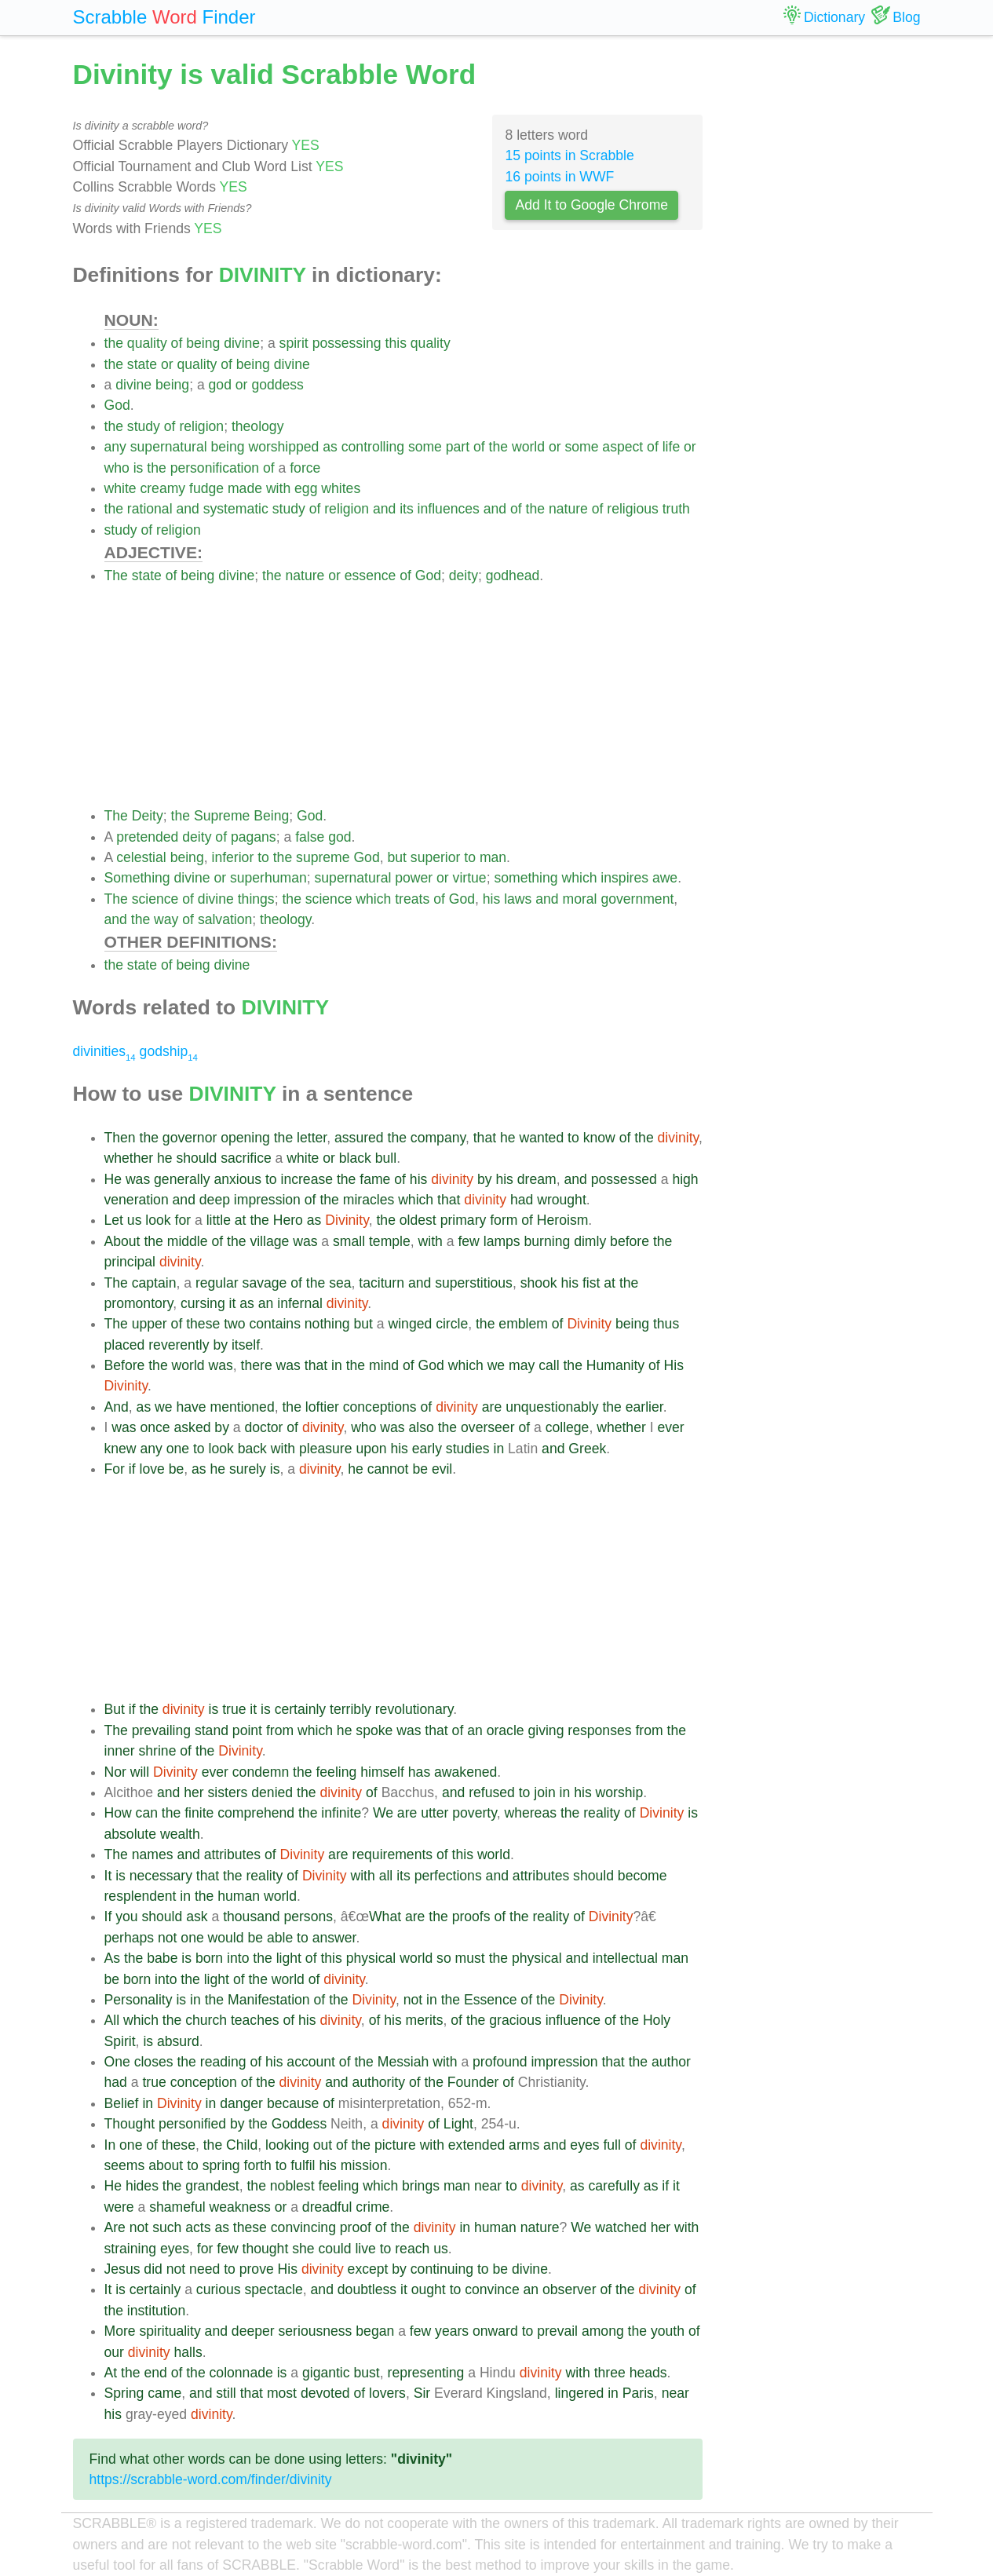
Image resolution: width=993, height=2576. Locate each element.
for (183, 1220)
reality (601, 1813)
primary (463, 1220)
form (503, 1220)
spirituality (169, 2331)
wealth (180, 1834)
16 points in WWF (559, 177)
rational (150, 509)
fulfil (302, 2165)
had (521, 1200)
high (685, 1179)
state (142, 364)
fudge (206, 488)
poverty (474, 1813)
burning (547, 1241)
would (226, 1938)
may (522, 1365)
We (383, 1813)
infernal (300, 1303)
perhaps (129, 1938)
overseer (487, 1427)
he (508, 1137)
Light (458, 2124)
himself (382, 1772)
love (151, 1469)
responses (599, 1730)
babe (162, 1958)
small (349, 1241)
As (112, 1958)
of (177, 343)
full (612, 2145)
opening (245, 1137)
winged (410, 1324)
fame (375, 1179)
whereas (530, 1813)
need (204, 2269)
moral (580, 899)
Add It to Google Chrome (591, 205)
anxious (237, 1179)
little (218, 1220)
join (544, 1792)
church (206, 2020)
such (166, 2227)
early (427, 1448)
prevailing (161, 1730)
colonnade (241, 2373)
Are (115, 2227)
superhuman (268, 878)
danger (241, 2103)
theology (258, 426)
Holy (656, 2020)
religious (633, 509)
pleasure (325, 1448)
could (334, 2248)
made (245, 488)
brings (421, 2186)
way (166, 919)
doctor (264, 1427)
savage (265, 1283)
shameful (177, 2207)
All (112, 2020)
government (637, 899)
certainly (301, 1709)
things (256, 899)
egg (305, 488)
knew (120, 1448)
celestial (141, 857)
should (196, 1158)
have (191, 1407)
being (203, 343)
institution (156, 2310)
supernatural (168, 447)
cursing (203, 1303)
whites (340, 488)
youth (668, 2331)
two (234, 1324)
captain (154, 1283)
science (155, 899)
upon (371, 1448)
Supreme (222, 816)
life (672, 447)
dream (537, 1179)
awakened (465, 1772)
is (138, 468)
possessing (347, 343)
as (330, 447)
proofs (471, 1916)
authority (378, 2082)
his (492, 899)
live (365, 2248)
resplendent (140, 1896)
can (147, 1813)
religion (201, 426)
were (119, 2207)
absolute (130, 1834)
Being (271, 816)
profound (500, 2062)
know (599, 1137)
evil (442, 1469)
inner (119, 1751)
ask (196, 1916)
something (525, 878)
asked (192, 1427)
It (108, 1876)
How (118, 1813)
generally (182, 1179)
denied (272, 1792)
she (303, 2248)
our (114, 2352)
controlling (372, 447)
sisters (228, 1792)
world (528, 447)
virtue (470, 878)
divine (242, 343)
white (120, 488)
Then (120, 1137)
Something (137, 878)
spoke (374, 1730)
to (263, 857)
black (355, 1158)
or (167, 364)
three (610, 2373)
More (120, 2331)
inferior (232, 857)
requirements (392, 1854)
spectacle (273, 2289)
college (568, 1427)
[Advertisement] (403, 696)
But (114, 1709)
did (153, 2269)
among (603, 2331)
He (113, 1179)
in (336, 1365)
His (674, 1365)
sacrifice (246, 1158)
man (493, 857)
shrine (158, 1751)
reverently (178, 1345)
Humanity (615, 1365)
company (438, 1137)
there (256, 1365)
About (122, 1241)
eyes (584, 2145)
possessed (624, 1179)
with (278, 488)
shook (538, 1283)
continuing (442, 2269)
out (322, 2145)
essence (370, 575)
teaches (255, 2020)
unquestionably (552, 1407)
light (288, 1958)
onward (495, 2331)
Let (113, 1220)
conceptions (380, 1407)
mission (364, 2165)
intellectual (625, 1958)
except (368, 2269)
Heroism (563, 1220)
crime (372, 2207)
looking (287, 2145)
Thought (129, 2124)
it (232, 1303)
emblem (523, 1324)
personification (214, 468)
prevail (557, 2331)
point (247, 1730)
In (110, 2145)
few (468, 1241)
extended (476, 2145)
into (238, 1958)
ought (428, 2289)
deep (214, 1200)
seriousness (315, 2331)
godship (169, 1051)
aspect (622, 447)
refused (492, 1792)
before (629, 1241)
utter (434, 1813)
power (414, 878)
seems (124, 2165)
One (117, 2062)
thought (266, 2248)
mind (384, 1365)
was (138, 1179)
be (176, 1469)
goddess (277, 385)
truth (676, 509)
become (642, 1876)
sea (340, 1283)
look (157, 1220)
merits (425, 2020)
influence (573, 2020)
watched (621, 2227)
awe (664, 878)
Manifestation (269, 2000)
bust (366, 2373)
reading (223, 2062)
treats (412, 899)
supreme (322, 857)
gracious (515, 2020)
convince (492, 2289)
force (305, 468)
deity (463, 575)
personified (192, 2124)
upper (149, 1324)
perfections (448, 1876)
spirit (293, 343)
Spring (124, 2393)
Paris (638, 2393)
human (238, 1896)
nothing (327, 1324)
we (496, 1365)
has (419, 1772)
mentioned (242, 1407)
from (280, 1730)
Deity (147, 816)
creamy (162, 488)
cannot (388, 1469)
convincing (303, 2227)
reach (412, 2248)
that (484, 1137)
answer (334, 1938)
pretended (147, 837)
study (143, 426)
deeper (253, 2331)
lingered (579, 2393)
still (225, 2393)
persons (308, 1916)
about (165, 2165)
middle (187, 1241)
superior (436, 857)
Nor (115, 1772)
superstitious (474, 1283)
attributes (232, 1854)
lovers (387, 2393)
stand (211, 1730)
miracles (369, 1200)
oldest (418, 1220)
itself (246, 1345)
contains (275, 1324)
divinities (104, 1051)
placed (124, 1345)
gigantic (326, 2373)
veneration (136, 1200)
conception (203, 2082)
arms (524, 2145)
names (152, 1854)
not (167, 1938)
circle (452, 1324)
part (457, 447)
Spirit (120, 2041)
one (177, 1448)
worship (620, 1792)
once (155, 1427)
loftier (322, 1407)
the (113, 343)
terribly (350, 1709)
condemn (260, 1772)
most (282, 2393)
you (126, 1916)
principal (130, 1262)
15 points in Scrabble (569, 155)
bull (385, 1158)
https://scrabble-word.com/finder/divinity (210, 2479)
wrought (561, 1200)
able (280, 1938)
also (421, 1427)
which (579, 878)
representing (426, 2373)
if (132, 1469)
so (443, 1958)
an (266, 1303)
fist (591, 1283)
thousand (251, 1916)
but (396, 857)
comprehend (255, 1813)
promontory (138, 1303)
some (425, 447)
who (117, 468)
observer (569, 2289)
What (385, 1916)
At (111, 2373)
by (484, 1179)
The (116, 575)
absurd (178, 2041)
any (115, 447)
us (134, 1220)
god (220, 385)
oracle (505, 1730)
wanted (541, 1137)
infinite (341, 1813)
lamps (502, 1241)
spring (221, 2165)
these (203, 1324)
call (548, 1365)
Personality (138, 2000)
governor (189, 1137)
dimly (590, 1241)
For (114, 1469)
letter (312, 1137)
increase (307, 1179)
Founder (473, 2082)
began (375, 2331)
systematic (235, 509)
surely (247, 1469)
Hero (288, 1220)
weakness (239, 2207)
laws (517, 899)
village (269, 1241)
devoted (325, 2393)
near (488, 2186)
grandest (212, 2186)
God (117, 405)
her (193, 1792)
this (396, 343)
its (407, 509)
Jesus (122, 2269)
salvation (225, 919)
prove (256, 2269)
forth (258, 2165)
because (293, 2103)
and (187, 509)
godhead (513, 575)
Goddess (299, 2124)
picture (395, 2145)
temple (390, 1241)
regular (217, 1283)
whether (129, 1158)
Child (241, 2145)
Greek (587, 1448)
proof (355, 2227)
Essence (490, 2000)
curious (218, 2289)
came (164, 2393)
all (386, 1876)
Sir (422, 2393)
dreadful (327, 2207)
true (234, 1709)
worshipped (283, 447)
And (116, 1407)
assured (359, 1137)
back (252, 1448)
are (492, 1407)
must (470, 1958)
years (452, 2331)
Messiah (403, 2062)
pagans (253, 837)
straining (130, 2248)
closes (153, 2062)
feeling (336, 1772)
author (671, 2062)
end (155, 2373)
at (240, 1220)
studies (468, 1448)
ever (670, 1427)
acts (197, 2227)
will (139, 1772)
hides (142, 2186)
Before (124, 1365)
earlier (644, 1407)
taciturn (381, 1283)
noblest (292, 2186)
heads (648, 2373)
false (309, 837)
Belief (121, 2103)
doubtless (367, 2289)
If (108, 1916)
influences (449, 509)
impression (267, 1200)
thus (666, 1324)
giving (546, 1730)
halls (188, 2352)
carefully (614, 2186)
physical (371, 1958)
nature (568, 509)
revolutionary (414, 1709)
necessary (161, 1876)
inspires (624, 878)
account (311, 2062)
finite (199, 1813)
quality (147, 343)
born (209, 1958)
